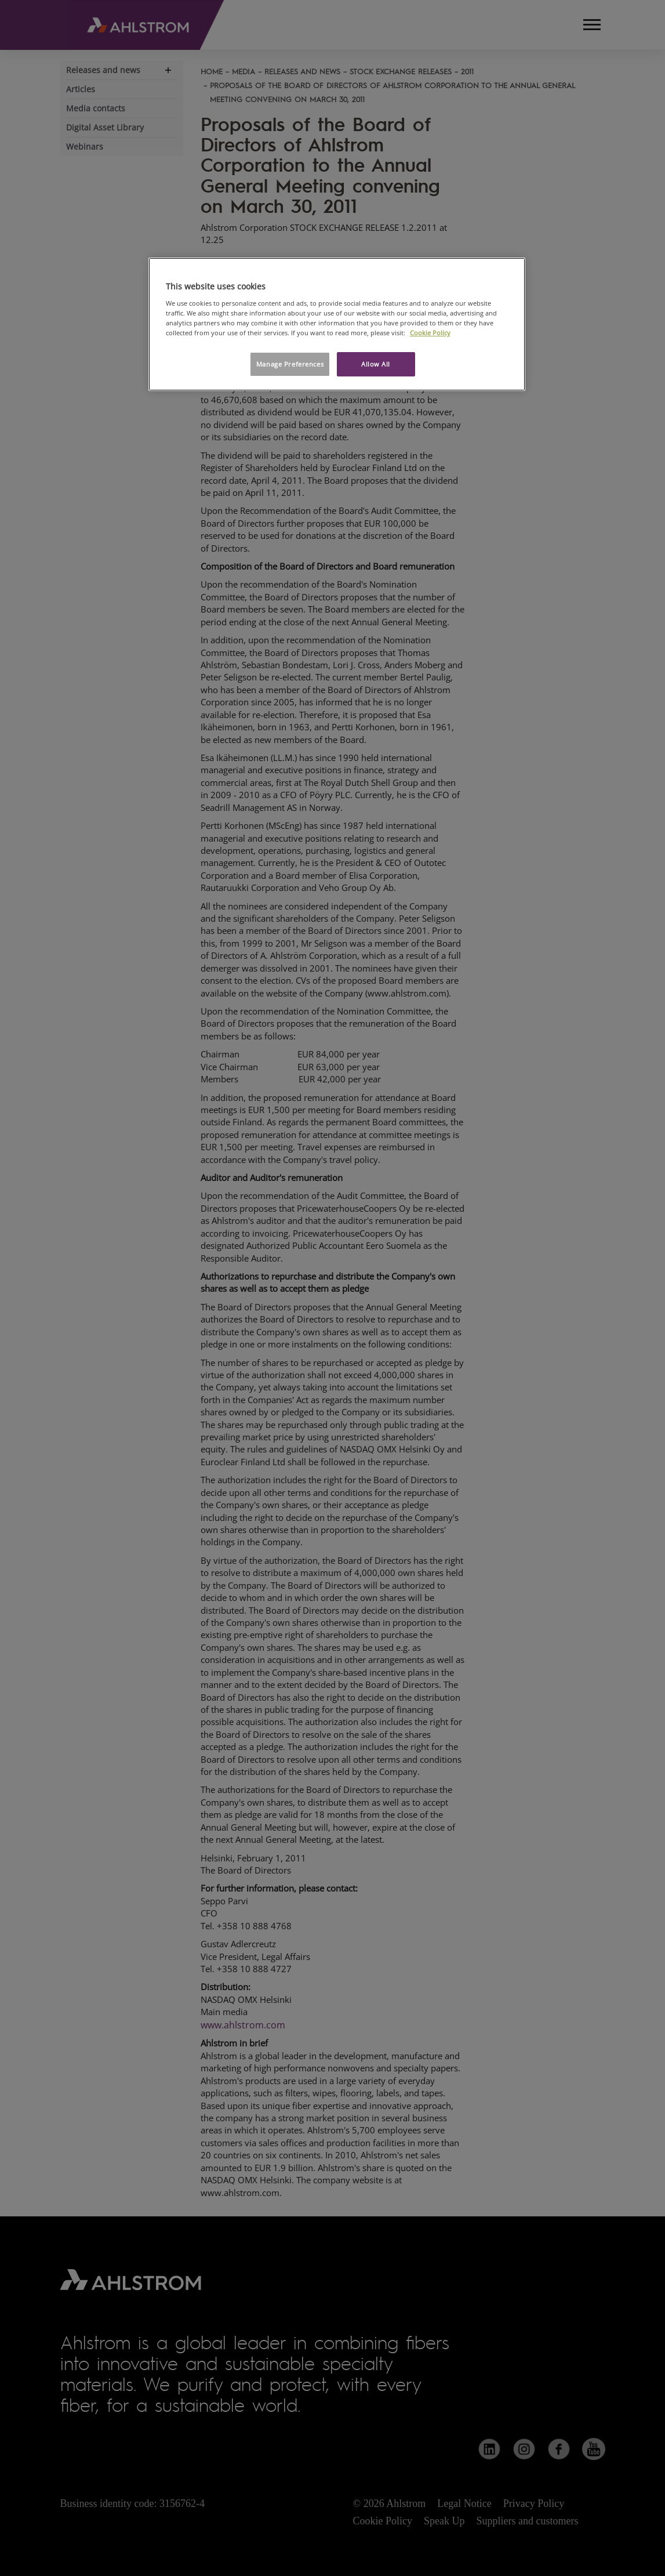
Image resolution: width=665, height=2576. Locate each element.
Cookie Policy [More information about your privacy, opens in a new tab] (430, 332)
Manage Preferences (290, 364)
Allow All (375, 364)
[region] (336, 324)
